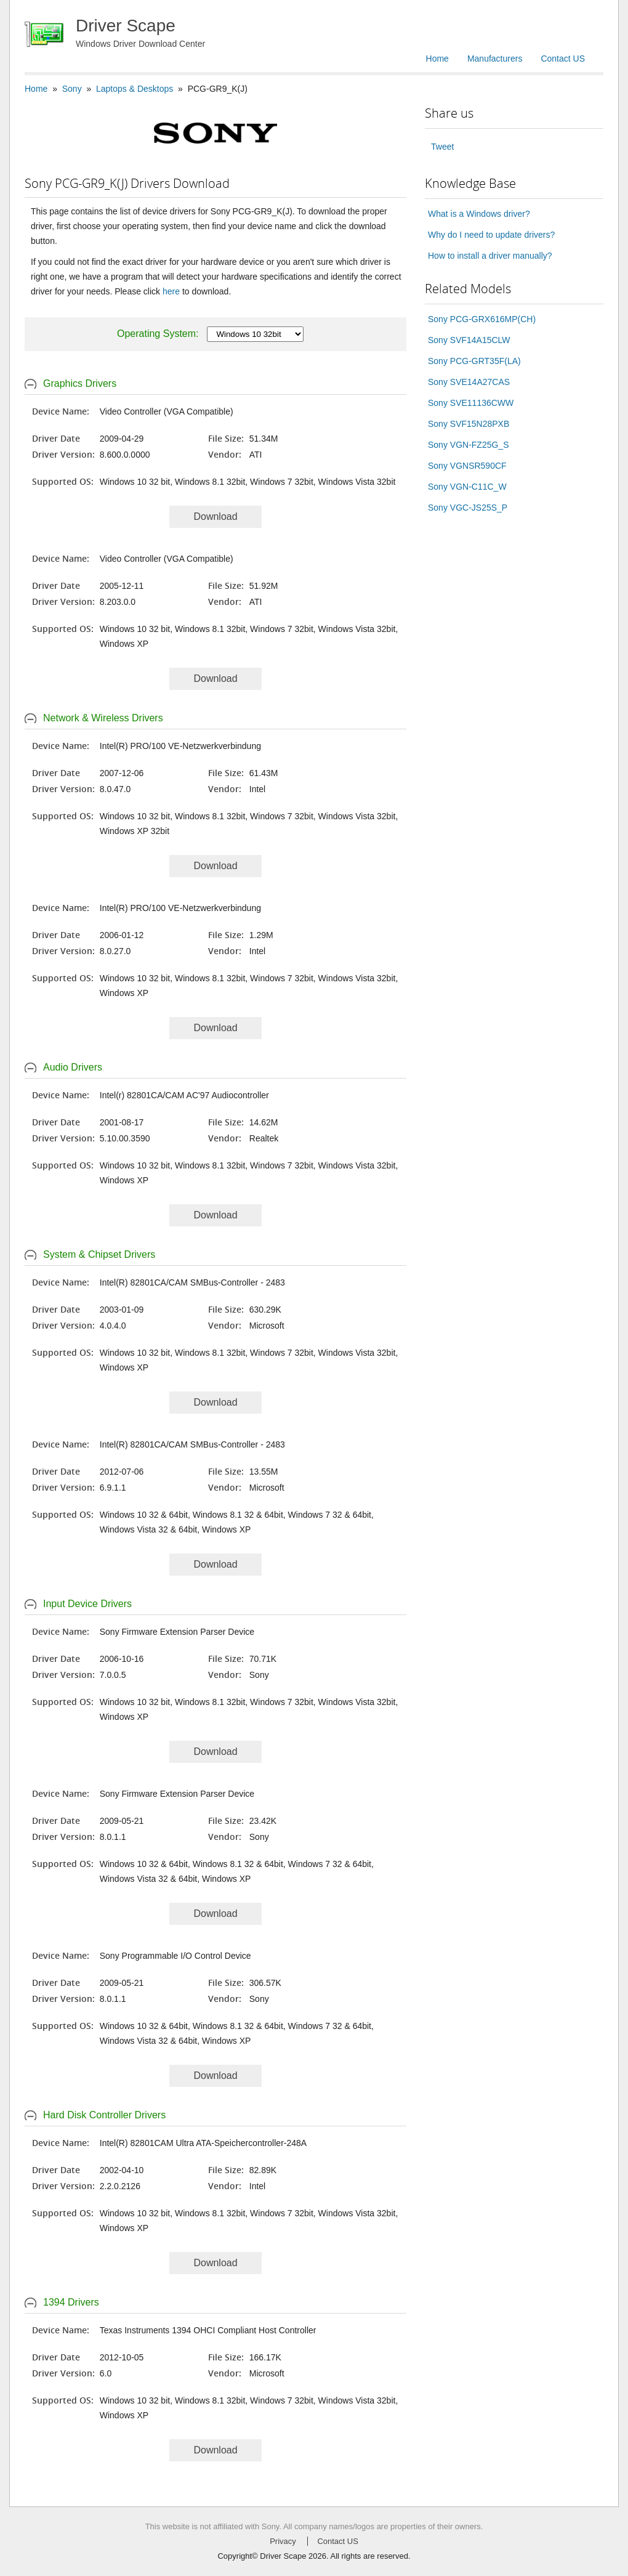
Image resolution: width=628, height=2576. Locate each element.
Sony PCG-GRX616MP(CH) (482, 319)
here (171, 291)
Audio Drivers (72, 1067)
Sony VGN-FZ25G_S (468, 445)
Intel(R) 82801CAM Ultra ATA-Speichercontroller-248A (203, 2143)
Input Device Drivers (87, 1603)
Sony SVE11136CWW (470, 403)
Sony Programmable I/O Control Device (175, 1956)
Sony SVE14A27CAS (469, 382)
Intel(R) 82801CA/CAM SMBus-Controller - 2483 (192, 1282)
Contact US (563, 58)
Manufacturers (494, 58)
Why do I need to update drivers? (491, 235)
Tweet (442, 147)
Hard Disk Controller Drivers (104, 2115)
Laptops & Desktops (134, 89)
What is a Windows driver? (479, 214)
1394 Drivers (71, 2302)
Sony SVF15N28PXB (468, 424)
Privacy (283, 2541)
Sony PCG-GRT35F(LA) (474, 361)
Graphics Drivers (79, 383)
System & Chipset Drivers (99, 1254)
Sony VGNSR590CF (467, 466)
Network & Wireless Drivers (103, 718)
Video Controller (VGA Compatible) (166, 411)
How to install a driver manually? (490, 256)
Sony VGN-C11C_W (467, 487)
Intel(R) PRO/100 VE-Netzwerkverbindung (180, 746)
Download (215, 516)
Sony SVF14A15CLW (469, 340)
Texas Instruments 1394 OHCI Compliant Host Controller (208, 2330)
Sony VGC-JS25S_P (467, 507)
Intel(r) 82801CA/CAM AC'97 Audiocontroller (184, 1095)
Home (437, 58)
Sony (72, 89)
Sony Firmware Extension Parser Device (177, 1632)
